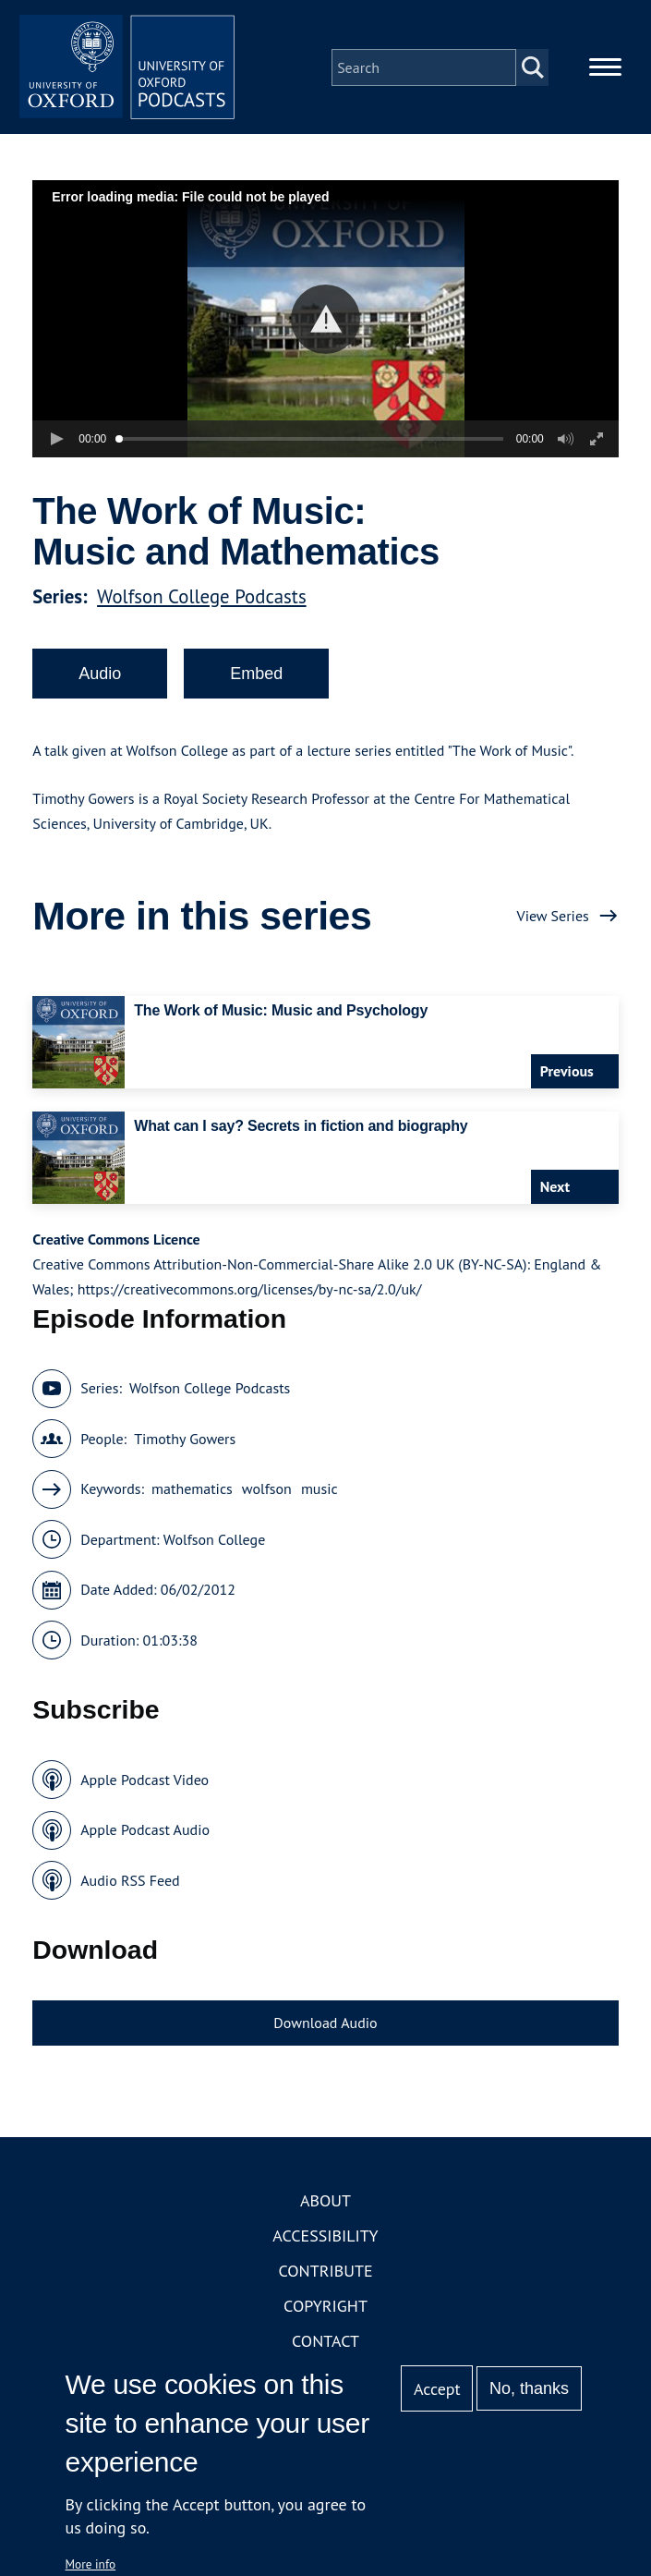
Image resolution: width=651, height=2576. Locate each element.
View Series (553, 918)
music (319, 1492)
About (325, 2203)
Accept (437, 2389)
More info (91, 2564)
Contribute (325, 2273)
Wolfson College (214, 1542)
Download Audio (325, 2026)
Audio (99, 676)
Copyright (325, 2308)
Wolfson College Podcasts (202, 599)
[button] (325, 322)
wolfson (267, 1492)
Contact (325, 2343)
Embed (256, 676)
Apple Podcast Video (144, 1782)
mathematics (192, 1492)
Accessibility (325, 2238)
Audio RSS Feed (129, 1883)
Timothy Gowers (184, 1441)
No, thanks (529, 2388)
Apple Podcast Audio (145, 1833)
